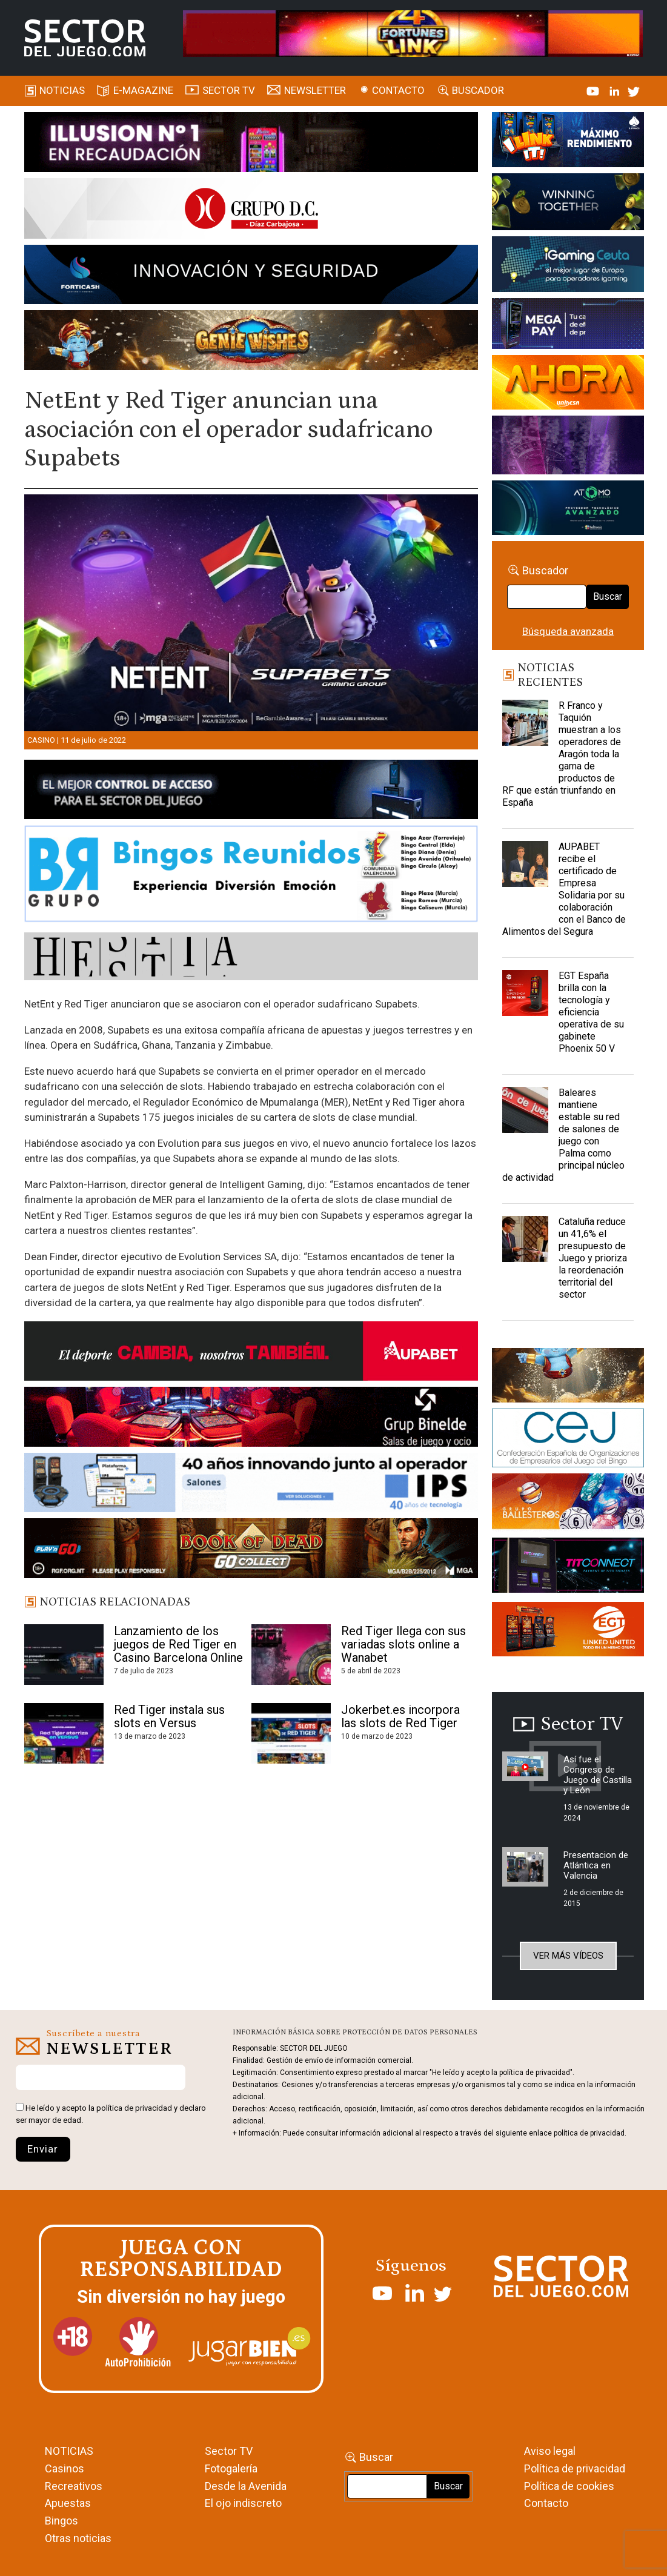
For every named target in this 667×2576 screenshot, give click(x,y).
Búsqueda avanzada (568, 631)
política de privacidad (134, 2108)
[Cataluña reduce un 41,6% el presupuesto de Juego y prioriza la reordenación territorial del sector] (525, 1246)
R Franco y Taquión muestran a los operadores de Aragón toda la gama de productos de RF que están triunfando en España (561, 754)
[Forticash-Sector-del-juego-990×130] (251, 277)
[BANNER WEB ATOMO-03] (568, 509)
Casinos (64, 2468)
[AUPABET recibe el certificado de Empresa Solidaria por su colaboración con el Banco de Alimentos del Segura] (525, 871)
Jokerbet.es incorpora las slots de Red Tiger (400, 1716)
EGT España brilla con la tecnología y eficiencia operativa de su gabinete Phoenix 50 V (591, 1012)
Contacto (398, 90)
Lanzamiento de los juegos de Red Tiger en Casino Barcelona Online (178, 1644)
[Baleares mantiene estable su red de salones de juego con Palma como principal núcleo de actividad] (525, 1117)
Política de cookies (569, 2486)
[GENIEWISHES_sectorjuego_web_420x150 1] (568, 1377)
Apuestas (68, 2503)
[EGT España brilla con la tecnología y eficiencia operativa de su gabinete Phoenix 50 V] (525, 1000)
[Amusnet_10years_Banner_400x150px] (568, 204)
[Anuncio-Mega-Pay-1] (568, 326)
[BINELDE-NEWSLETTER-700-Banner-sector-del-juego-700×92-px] (251, 1419)
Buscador (478, 90)
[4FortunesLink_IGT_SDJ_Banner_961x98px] (413, 33)
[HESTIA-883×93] (251, 958)
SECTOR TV (228, 90)
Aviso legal (550, 2451)
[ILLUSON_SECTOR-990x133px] (251, 144)
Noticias (62, 90)
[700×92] (251, 1550)
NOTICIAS (69, 2451)
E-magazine (143, 90)
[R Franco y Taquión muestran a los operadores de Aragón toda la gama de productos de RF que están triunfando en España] (525, 730)
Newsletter (315, 90)
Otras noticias (78, 2538)
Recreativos (73, 2486)
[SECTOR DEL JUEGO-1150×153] (251, 211)
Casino (41, 740)
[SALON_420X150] (568, 385)
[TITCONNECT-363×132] (568, 1567)
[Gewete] (568, 447)
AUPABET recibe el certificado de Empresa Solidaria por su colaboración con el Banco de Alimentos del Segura (564, 889)
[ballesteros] (568, 1504)
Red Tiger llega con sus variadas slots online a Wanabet (403, 1644)
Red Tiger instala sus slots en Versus (169, 1716)
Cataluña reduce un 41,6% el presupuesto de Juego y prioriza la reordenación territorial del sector (593, 1258)
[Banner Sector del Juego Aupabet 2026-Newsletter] (251, 1353)
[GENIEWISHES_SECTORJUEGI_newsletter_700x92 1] (251, 342)
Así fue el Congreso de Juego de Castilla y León (597, 1775)
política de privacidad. (590, 2133)
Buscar (607, 596)
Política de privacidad (574, 2468)
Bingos (61, 2520)
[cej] (568, 1440)
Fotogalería (231, 2468)
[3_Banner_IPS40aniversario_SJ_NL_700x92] (251, 1485)
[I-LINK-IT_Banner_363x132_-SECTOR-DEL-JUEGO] (568, 142)
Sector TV (229, 2451)
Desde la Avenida (246, 2486)
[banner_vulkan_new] (251, 792)
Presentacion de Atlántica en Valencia (595, 1865)
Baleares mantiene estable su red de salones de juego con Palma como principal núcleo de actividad (563, 1135)
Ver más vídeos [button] (568, 1955)
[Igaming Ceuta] (568, 267)
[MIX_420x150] (568, 1631)
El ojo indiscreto (243, 2503)
